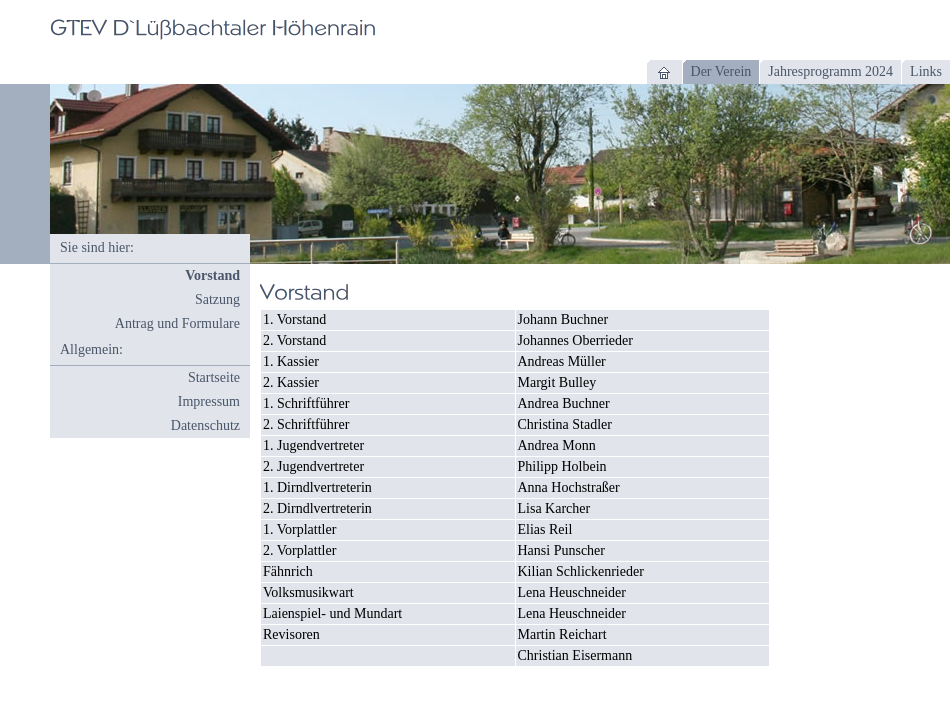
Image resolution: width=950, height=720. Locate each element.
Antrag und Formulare (177, 323)
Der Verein (721, 71)
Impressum (209, 401)
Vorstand (212, 275)
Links (926, 71)
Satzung (217, 299)
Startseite (214, 377)
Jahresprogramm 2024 (830, 71)
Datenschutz (205, 425)
